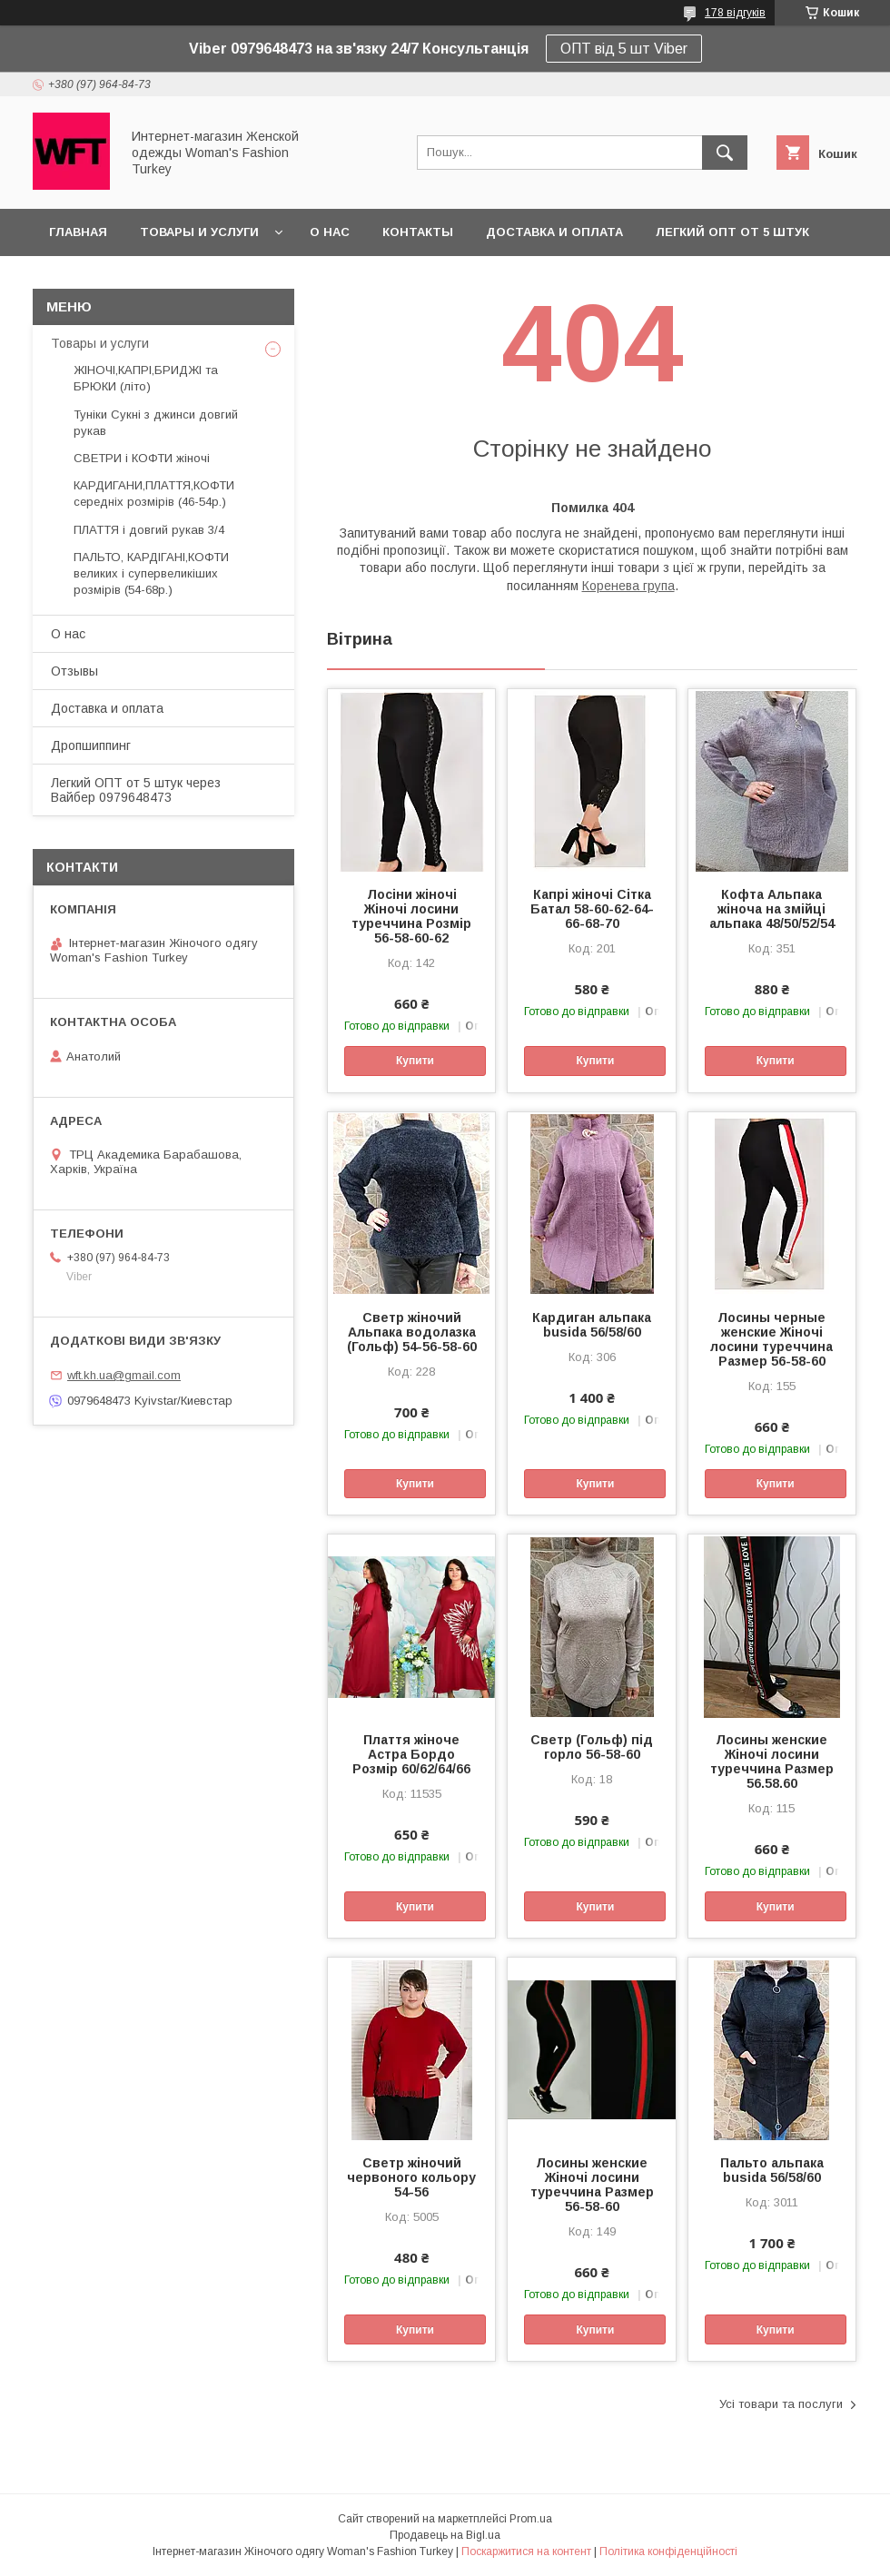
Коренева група (628, 585)
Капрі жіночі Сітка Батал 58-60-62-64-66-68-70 (592, 909)
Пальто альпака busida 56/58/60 (772, 2170)
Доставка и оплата (554, 232)
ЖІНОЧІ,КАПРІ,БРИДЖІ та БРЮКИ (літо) (146, 378)
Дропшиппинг (91, 745)
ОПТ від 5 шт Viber (623, 48)
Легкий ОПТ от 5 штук (732, 232)
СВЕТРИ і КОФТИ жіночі (142, 458)
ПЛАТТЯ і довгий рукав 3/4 (149, 530)
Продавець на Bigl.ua (445, 2535)
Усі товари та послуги (781, 2404)
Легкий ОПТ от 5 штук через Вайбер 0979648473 (136, 789)
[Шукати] (724, 152)
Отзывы (74, 671)
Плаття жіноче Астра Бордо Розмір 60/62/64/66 (411, 1754)
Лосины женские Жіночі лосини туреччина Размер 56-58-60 (592, 2185)
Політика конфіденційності (668, 2551)
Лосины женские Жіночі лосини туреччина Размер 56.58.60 (772, 1761)
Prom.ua (530, 2518)
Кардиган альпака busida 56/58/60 (591, 1324)
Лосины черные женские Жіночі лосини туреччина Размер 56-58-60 (771, 1339)
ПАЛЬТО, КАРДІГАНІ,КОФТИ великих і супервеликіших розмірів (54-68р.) (151, 573)
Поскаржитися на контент (526, 2551)
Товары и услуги (199, 232)
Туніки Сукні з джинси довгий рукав (156, 423)
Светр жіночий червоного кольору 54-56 (411, 2177)
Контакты (417, 232)
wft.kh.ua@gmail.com (124, 1375)
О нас (330, 232)
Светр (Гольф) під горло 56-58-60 (591, 1747)
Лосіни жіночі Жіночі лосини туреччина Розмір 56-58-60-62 (411, 916)
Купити (415, 1060)
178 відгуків (735, 12)
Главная (78, 232)
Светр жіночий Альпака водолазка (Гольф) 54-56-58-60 (412, 1332)
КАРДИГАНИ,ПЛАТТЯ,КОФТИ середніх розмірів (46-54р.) (154, 493)
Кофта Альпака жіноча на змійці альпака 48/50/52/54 (772, 909)
